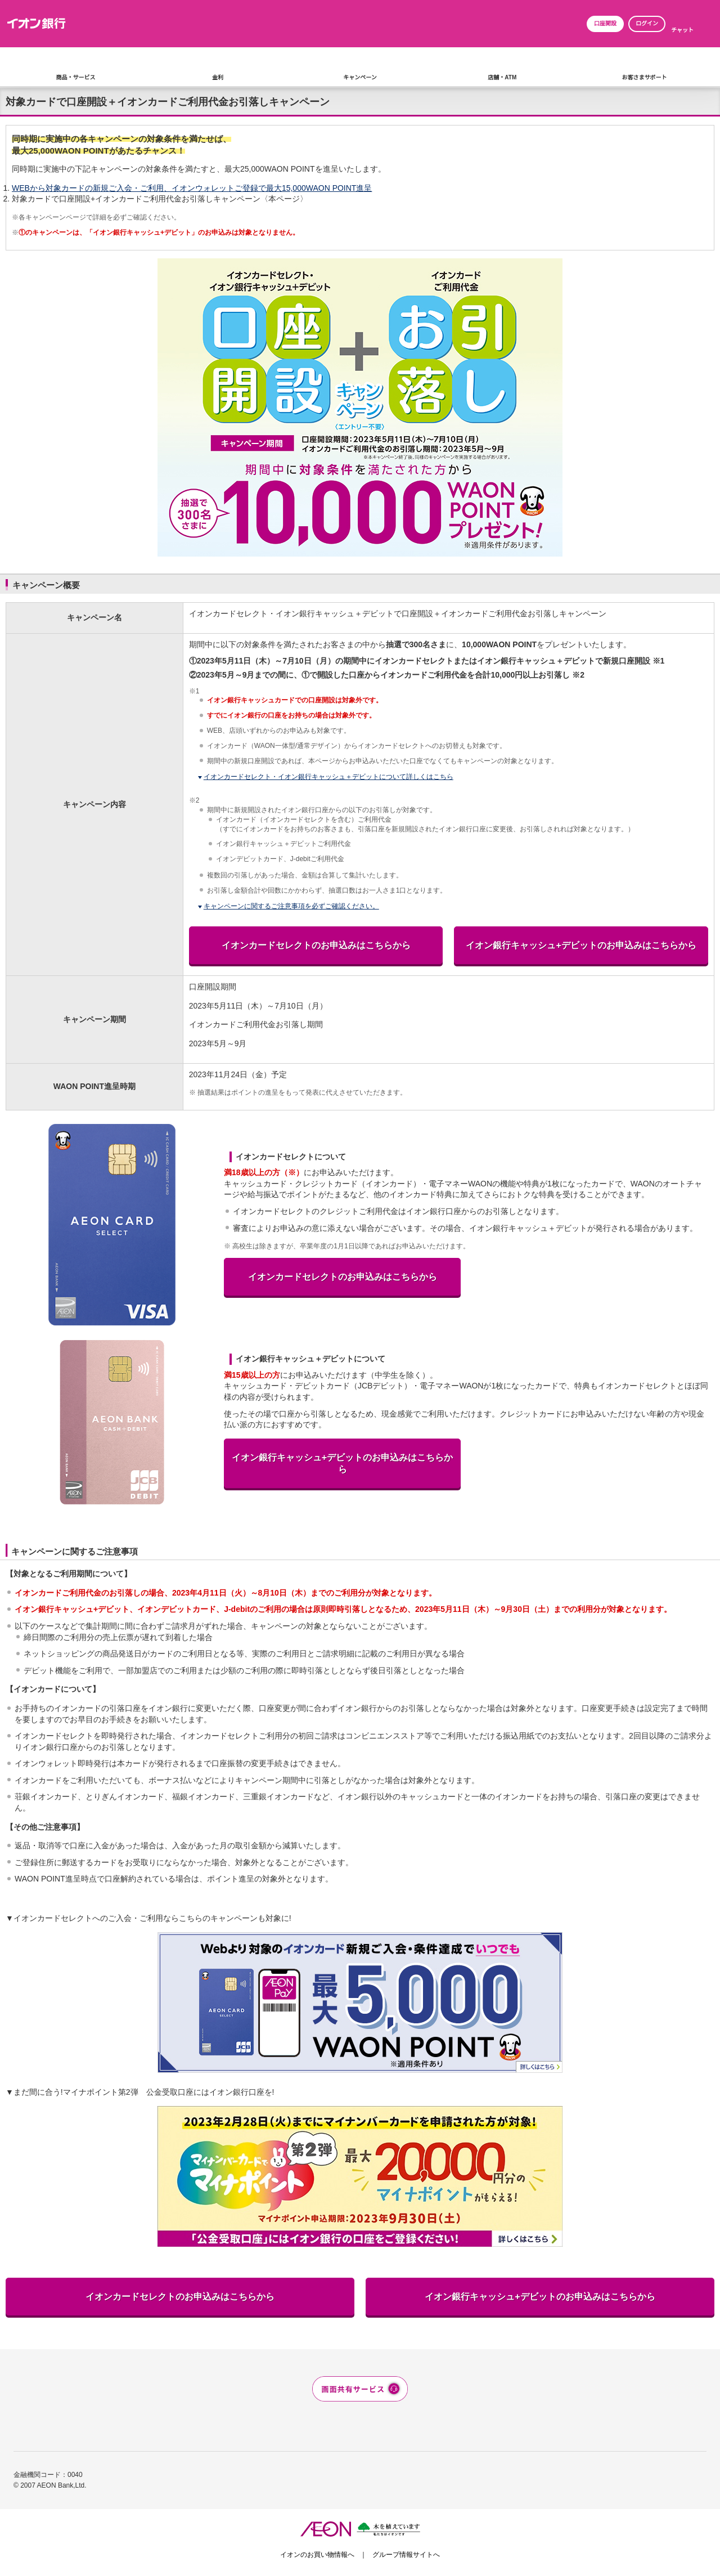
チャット (682, 30)
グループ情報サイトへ (406, 2555)
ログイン (647, 23)
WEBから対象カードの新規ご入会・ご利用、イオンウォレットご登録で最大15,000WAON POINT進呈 (192, 187)
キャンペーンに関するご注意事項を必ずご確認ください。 (291, 906)
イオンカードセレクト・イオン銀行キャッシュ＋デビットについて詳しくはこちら (328, 777)
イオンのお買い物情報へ (317, 2555)
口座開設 (605, 23)
